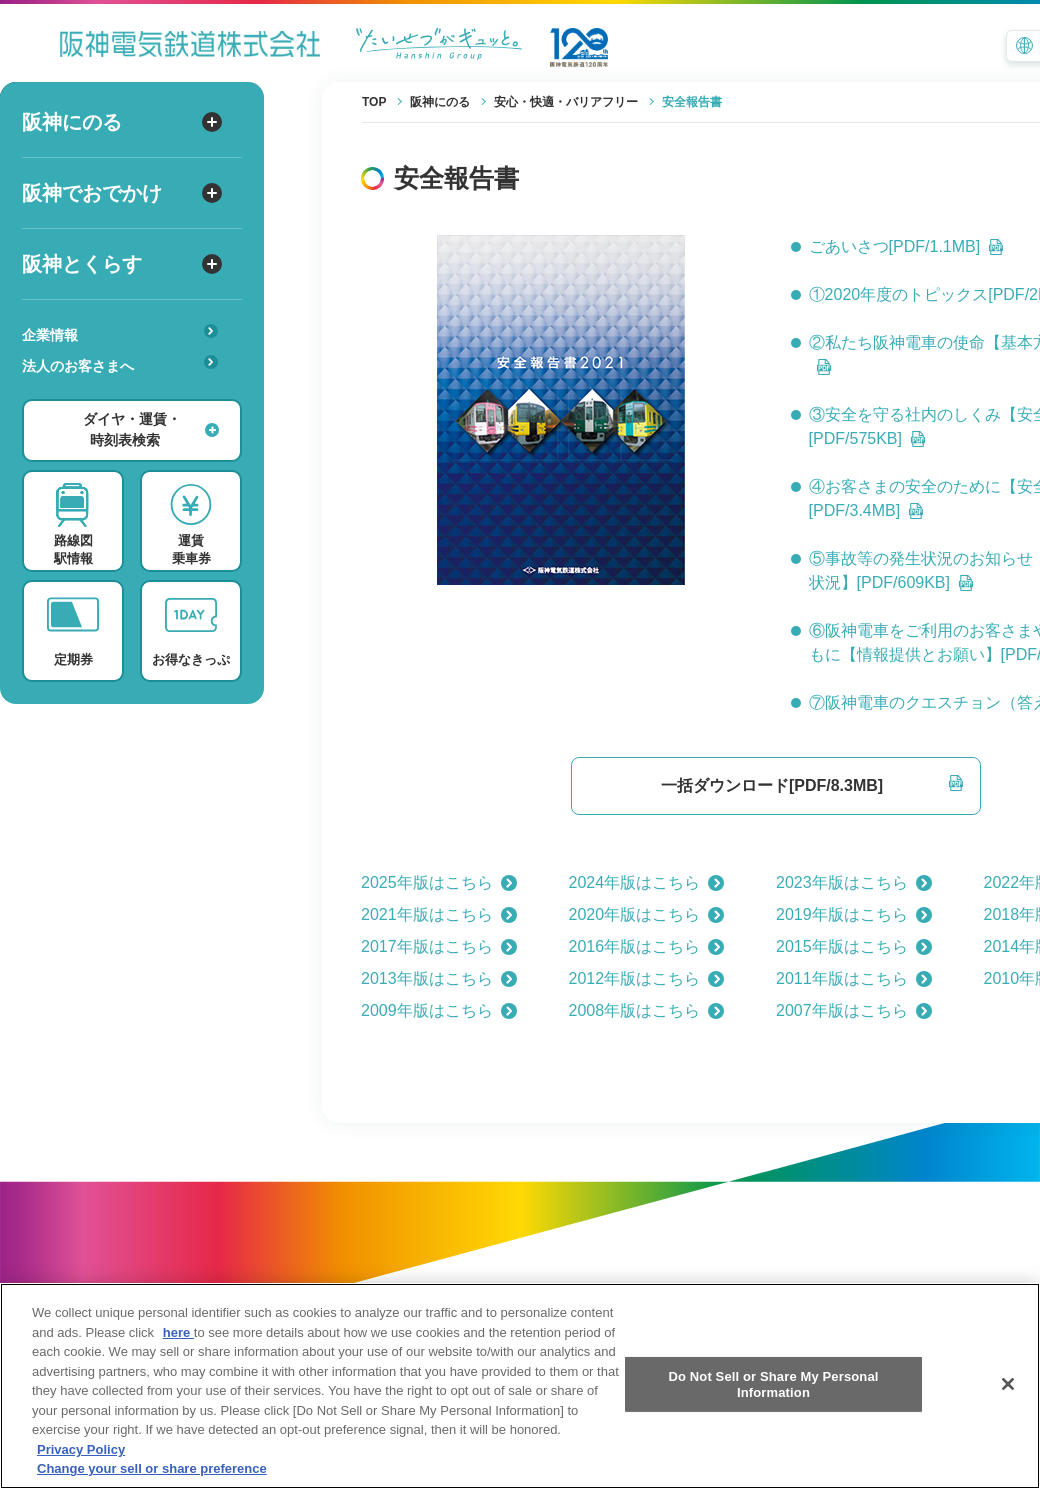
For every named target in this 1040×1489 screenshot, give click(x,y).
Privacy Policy (81, 1466)
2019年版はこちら (854, 914)
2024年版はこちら (647, 882)
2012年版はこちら (647, 978)
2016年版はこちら (647, 946)
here (178, 1349)
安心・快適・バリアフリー (126, 397)
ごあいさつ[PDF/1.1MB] (907, 246)
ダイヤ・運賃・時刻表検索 (151, 429)
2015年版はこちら (854, 946)
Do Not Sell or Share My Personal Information (773, 1401)
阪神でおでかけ (122, 193)
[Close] (1008, 1401)
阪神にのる (122, 122)
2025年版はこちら (439, 882)
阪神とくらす (122, 264)
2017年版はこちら (439, 946)
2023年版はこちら (854, 882)
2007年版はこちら (854, 1010)
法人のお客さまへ (120, 364)
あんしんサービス (126, 394)
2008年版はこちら (647, 1010)
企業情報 (120, 333)
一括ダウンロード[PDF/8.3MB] (812, 784)
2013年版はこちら (439, 978)
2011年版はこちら (854, 978)
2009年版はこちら (439, 1010)
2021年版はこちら (439, 914)
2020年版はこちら (647, 914)
